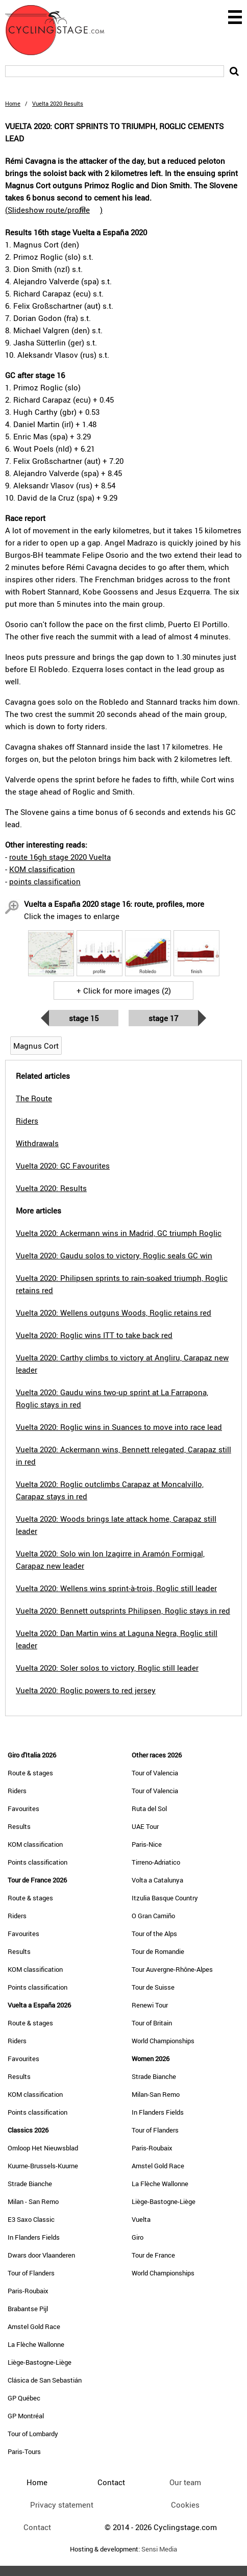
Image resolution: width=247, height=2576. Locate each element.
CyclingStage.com (61, 30)
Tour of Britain (152, 2022)
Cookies (185, 2504)
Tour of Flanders (31, 2272)
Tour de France (153, 2255)
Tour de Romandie (158, 1951)
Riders (17, 1790)
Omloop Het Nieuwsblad (43, 2147)
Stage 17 (163, 1018)
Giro (137, 2237)
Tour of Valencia (155, 1772)
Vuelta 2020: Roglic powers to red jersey (86, 1690)
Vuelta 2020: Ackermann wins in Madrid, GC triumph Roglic (118, 1233)
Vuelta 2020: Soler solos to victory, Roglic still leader (107, 1668)
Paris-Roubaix (28, 2290)
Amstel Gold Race (34, 2326)
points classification (45, 881)
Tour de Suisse (153, 1987)
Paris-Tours (24, 2451)
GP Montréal (26, 2415)
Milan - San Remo (33, 2201)
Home (12, 103)
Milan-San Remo (156, 2094)
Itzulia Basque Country (165, 1897)
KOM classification (42, 869)
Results (19, 1826)
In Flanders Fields (34, 2237)
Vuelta (141, 2219)
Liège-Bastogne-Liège (39, 2362)
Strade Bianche (30, 2183)
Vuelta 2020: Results (51, 1188)
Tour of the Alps (154, 1933)
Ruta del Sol (149, 1808)
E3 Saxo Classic (31, 2219)
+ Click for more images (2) (124, 990)
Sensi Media (159, 2549)
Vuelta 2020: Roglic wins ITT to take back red (94, 1335)
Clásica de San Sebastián (45, 2380)
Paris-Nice (147, 1844)
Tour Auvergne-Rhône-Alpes (172, 1969)
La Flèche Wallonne (36, 2344)
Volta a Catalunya (157, 1880)
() (54, 210)
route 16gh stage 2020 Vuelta (60, 857)
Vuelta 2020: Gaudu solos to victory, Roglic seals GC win (114, 1255)
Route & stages (30, 1772)
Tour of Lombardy (33, 2433)
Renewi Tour (150, 2005)
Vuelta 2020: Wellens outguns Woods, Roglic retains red (113, 1312)
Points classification (37, 1862)
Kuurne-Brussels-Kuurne (43, 2165)
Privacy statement (61, 2504)
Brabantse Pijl (28, 2308)
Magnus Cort (36, 1046)
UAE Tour (145, 1826)
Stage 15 (83, 1018)
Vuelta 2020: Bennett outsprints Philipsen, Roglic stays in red (123, 1610)
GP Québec (24, 2397)
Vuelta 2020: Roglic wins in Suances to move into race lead (119, 1427)
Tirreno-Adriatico (156, 1862)
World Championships (163, 2040)
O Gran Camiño (153, 1915)
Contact (37, 2527)
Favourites (23, 1808)
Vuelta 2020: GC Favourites (63, 1165)
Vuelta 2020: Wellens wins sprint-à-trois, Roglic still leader (116, 1588)
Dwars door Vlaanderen (41, 2255)
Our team (185, 2482)
